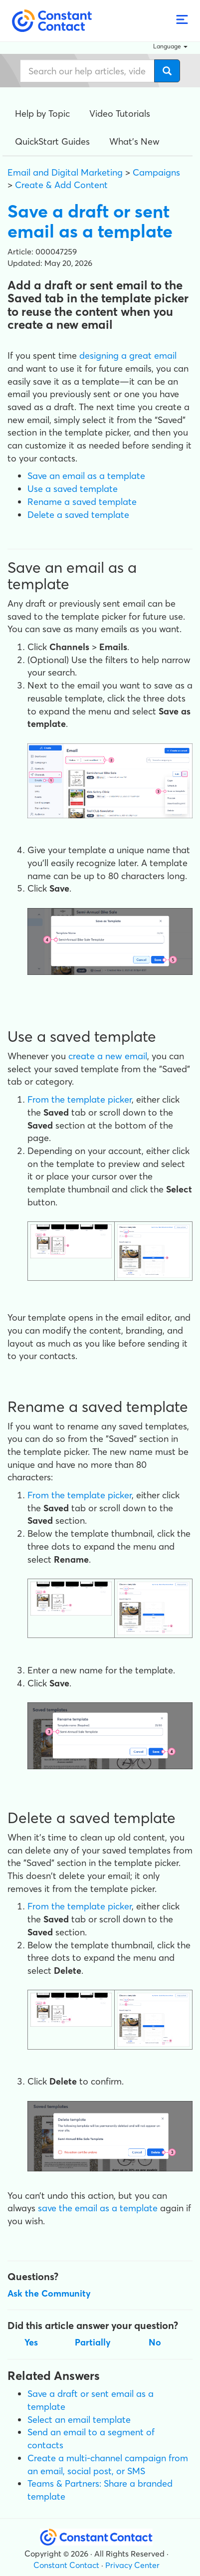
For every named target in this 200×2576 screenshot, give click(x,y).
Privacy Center (132, 2565)
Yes (31, 2342)
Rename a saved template (82, 501)
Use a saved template (72, 488)
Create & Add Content (61, 185)
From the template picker (79, 1099)
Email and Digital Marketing (65, 172)
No (155, 2342)
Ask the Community (49, 2293)
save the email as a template (98, 2208)
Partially (93, 2342)
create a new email (107, 1056)
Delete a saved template (78, 514)
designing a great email (128, 355)
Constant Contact (66, 2565)
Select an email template (79, 2419)
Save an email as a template (86, 475)
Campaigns (156, 172)
